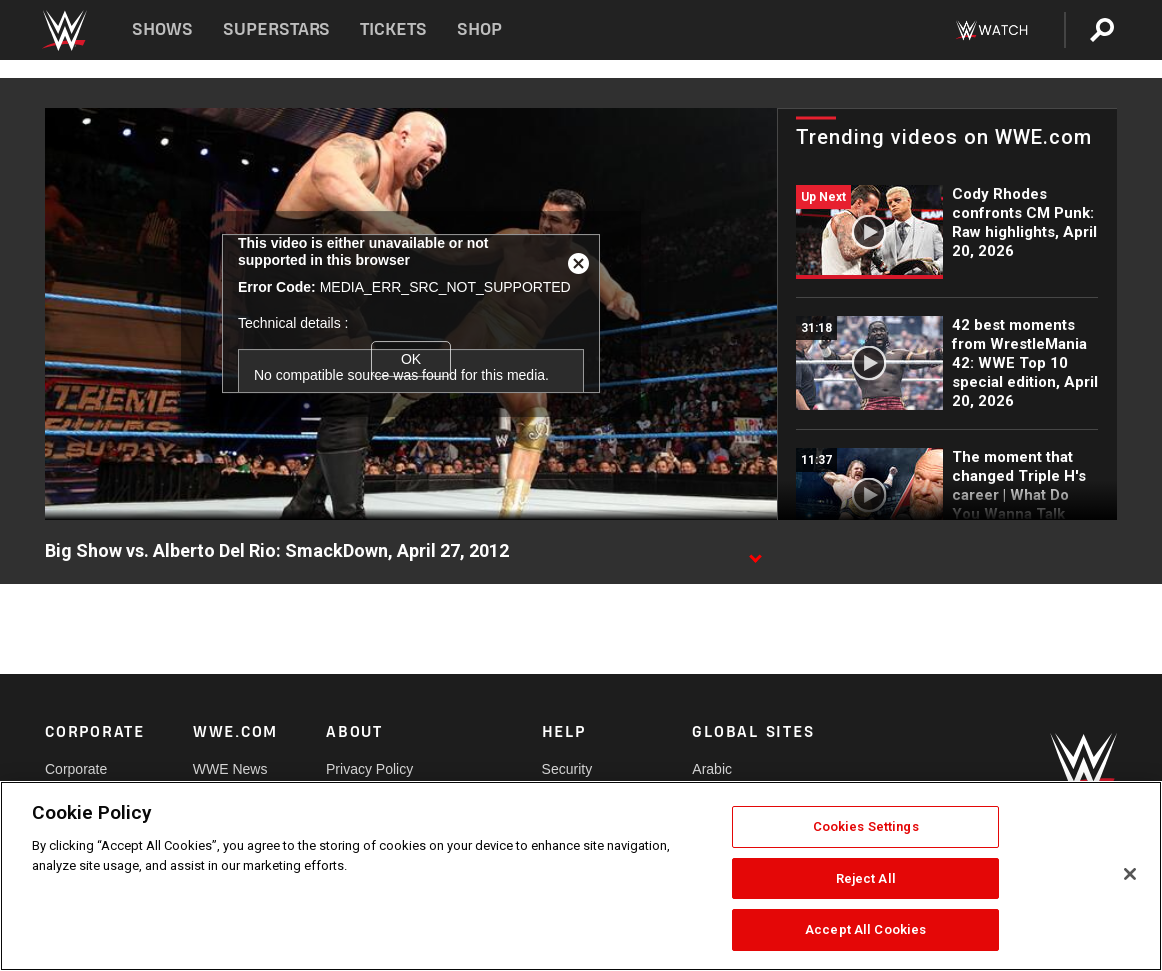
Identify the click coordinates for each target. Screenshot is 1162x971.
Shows (162, 29)
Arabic (712, 769)
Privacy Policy (369, 769)
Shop (479, 29)
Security (567, 769)
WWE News (230, 769)
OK (411, 359)
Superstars (277, 29)
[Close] (1130, 874)
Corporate (76, 769)
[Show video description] (755, 552)
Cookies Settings (866, 826)
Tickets (393, 29)
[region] (581, 876)
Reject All (866, 878)
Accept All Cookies (865, 929)
